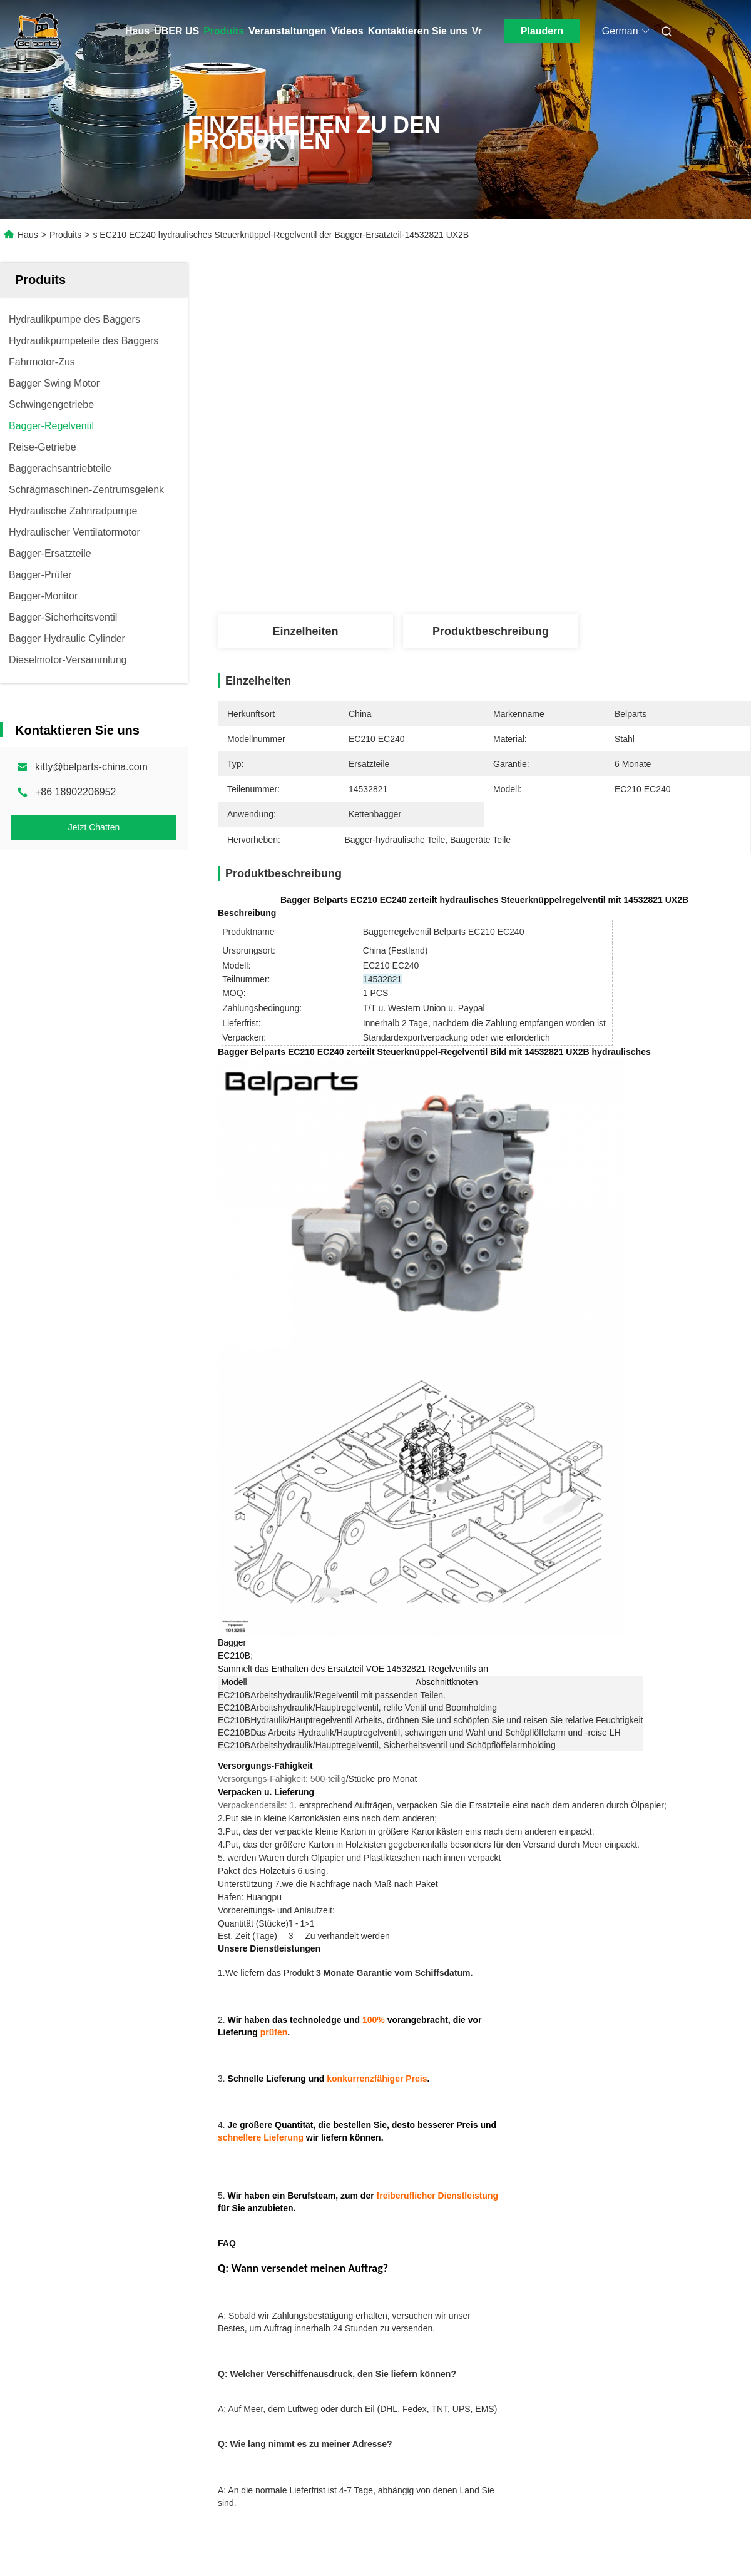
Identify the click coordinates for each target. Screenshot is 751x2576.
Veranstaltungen (287, 31)
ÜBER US (176, 31)
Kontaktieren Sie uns (417, 31)
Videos (347, 31)
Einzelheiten (305, 631)
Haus (137, 31)
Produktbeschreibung (490, 631)
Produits (223, 31)
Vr (477, 31)
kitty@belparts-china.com (91, 766)
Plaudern (542, 31)
